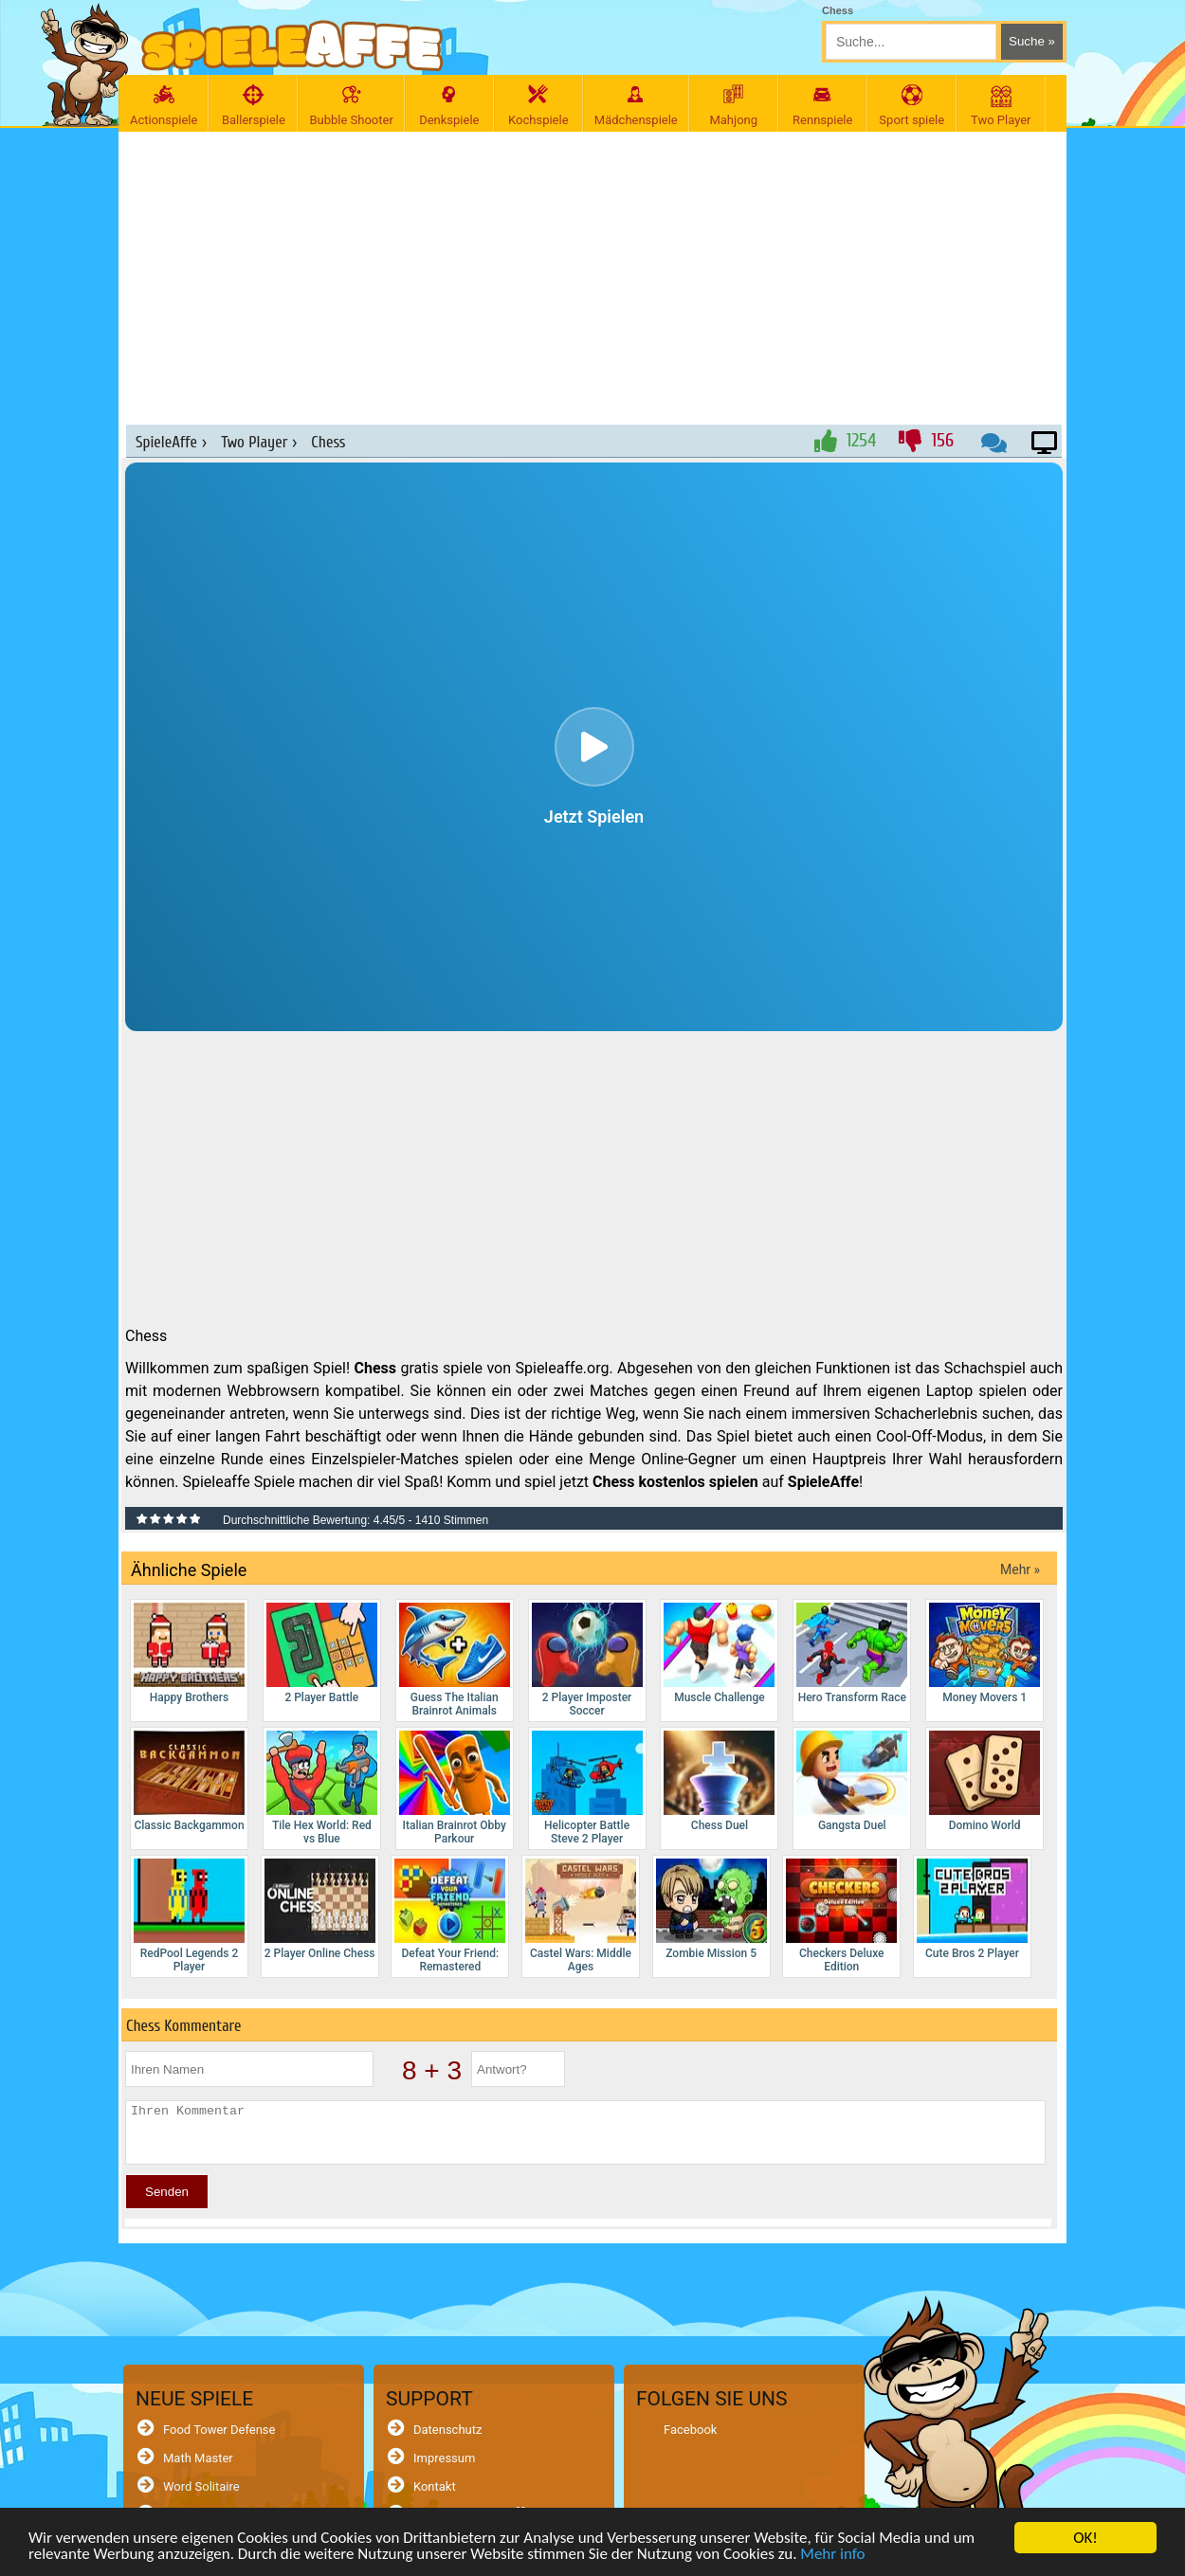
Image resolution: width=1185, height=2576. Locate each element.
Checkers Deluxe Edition (841, 1916)
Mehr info (832, 2555)
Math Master (198, 2458)
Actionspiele (163, 105)
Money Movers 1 (984, 1653)
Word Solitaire (201, 2486)
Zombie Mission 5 (711, 1909)
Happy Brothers (189, 1653)
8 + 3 (432, 2070)
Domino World (984, 1781)
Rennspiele (823, 105)
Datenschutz (447, 2429)
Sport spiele (912, 105)
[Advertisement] (594, 268)
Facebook (690, 2429)
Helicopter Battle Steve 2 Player (587, 1788)
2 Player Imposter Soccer (587, 1660)
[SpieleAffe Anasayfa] (292, 46)
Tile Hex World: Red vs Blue (321, 1788)
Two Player (1001, 105)
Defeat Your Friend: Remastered (449, 1916)
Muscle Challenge (719, 1653)
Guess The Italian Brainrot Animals (454, 1660)
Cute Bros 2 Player (972, 1909)
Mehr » (1020, 1569)
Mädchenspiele (636, 105)
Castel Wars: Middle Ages (580, 1916)
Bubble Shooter (350, 105)
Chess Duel (719, 1781)
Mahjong (734, 105)
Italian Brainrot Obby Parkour (454, 1788)
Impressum (444, 2458)
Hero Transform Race (851, 1653)
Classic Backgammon (189, 1781)
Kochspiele (538, 105)
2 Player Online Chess (319, 1909)
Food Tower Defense (219, 2429)
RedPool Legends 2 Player (189, 1916)
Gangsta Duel (851, 1781)
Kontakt (434, 2486)
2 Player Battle (321, 1653)
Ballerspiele (253, 105)
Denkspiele (449, 105)
